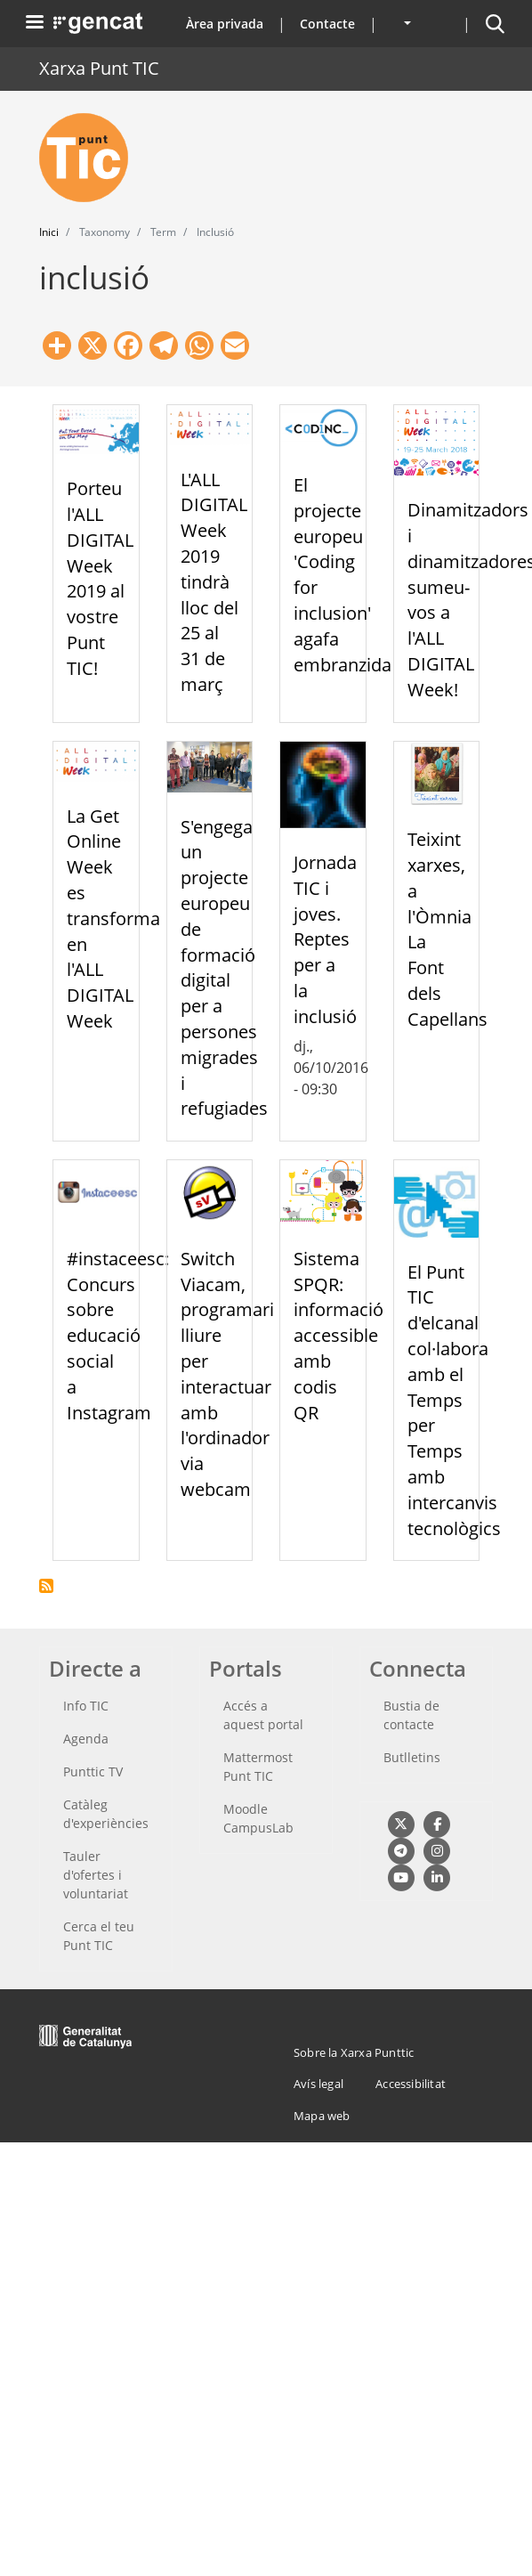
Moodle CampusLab (258, 1818)
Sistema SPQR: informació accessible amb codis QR (338, 1336)
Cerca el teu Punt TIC (98, 1936)
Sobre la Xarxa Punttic (354, 2052)
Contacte (327, 23)
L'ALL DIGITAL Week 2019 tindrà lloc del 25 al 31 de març (214, 581)
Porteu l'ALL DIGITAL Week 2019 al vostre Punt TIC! (100, 578)
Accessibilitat (410, 2084)
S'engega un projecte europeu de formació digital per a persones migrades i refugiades (224, 968)
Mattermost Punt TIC (258, 1766)
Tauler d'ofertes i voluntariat (95, 1875)
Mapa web (322, 2116)
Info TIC (86, 1705)
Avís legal (318, 2084)
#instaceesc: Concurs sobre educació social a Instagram (118, 1336)
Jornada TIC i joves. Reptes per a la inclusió (325, 939)
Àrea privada (224, 23)
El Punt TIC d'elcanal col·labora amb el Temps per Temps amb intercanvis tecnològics (454, 1400)
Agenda (86, 1738)
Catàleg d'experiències (106, 1814)
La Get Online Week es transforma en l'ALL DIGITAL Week (113, 918)
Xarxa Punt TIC (99, 68)
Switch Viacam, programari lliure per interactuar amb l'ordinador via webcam (227, 1374)
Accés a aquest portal (263, 1715)
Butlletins (411, 1757)
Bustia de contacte (411, 1715)
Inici (49, 232)
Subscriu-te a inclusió (46, 1586)
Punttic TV (93, 1771)
